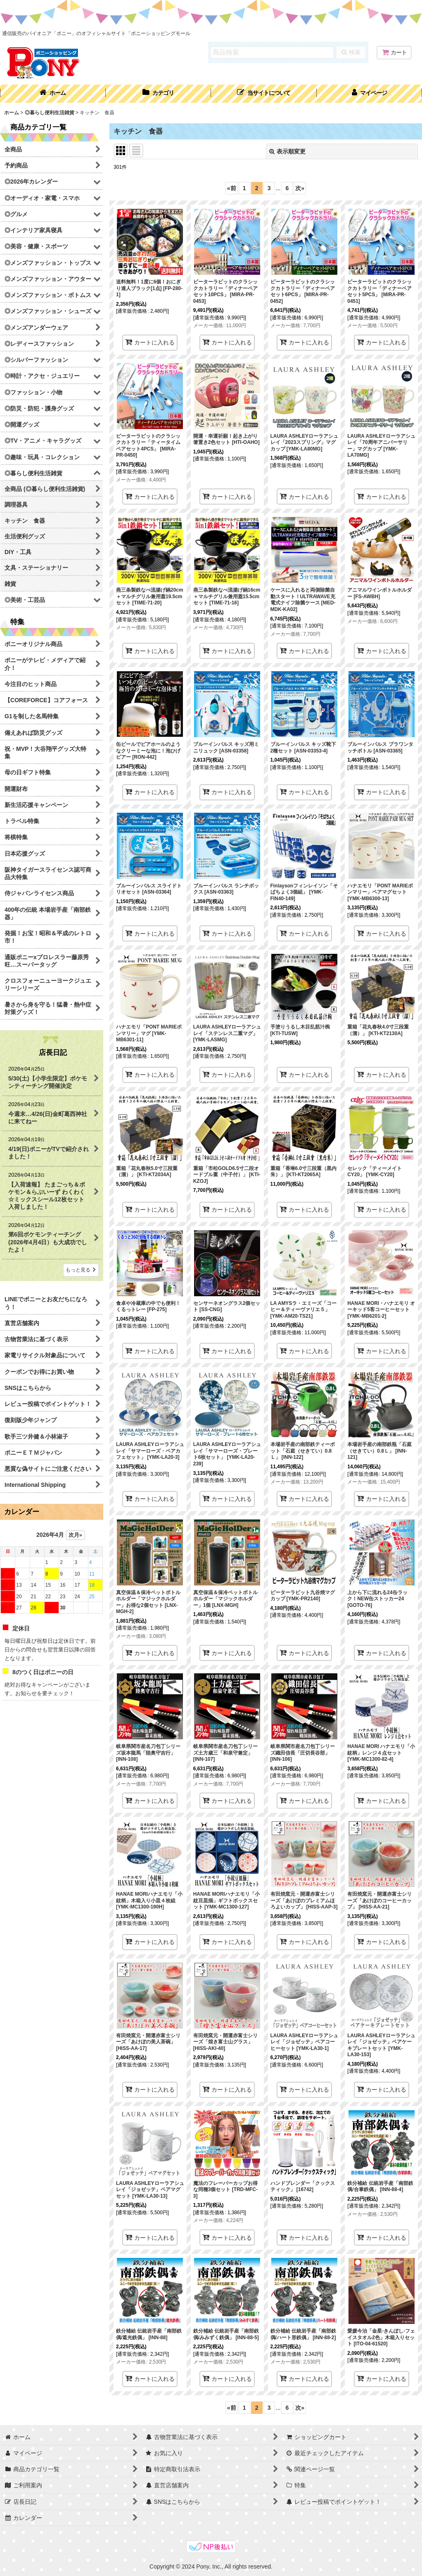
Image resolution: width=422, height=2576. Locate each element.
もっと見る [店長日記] (81, 1270)
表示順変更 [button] (287, 151)
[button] (264, 94)
